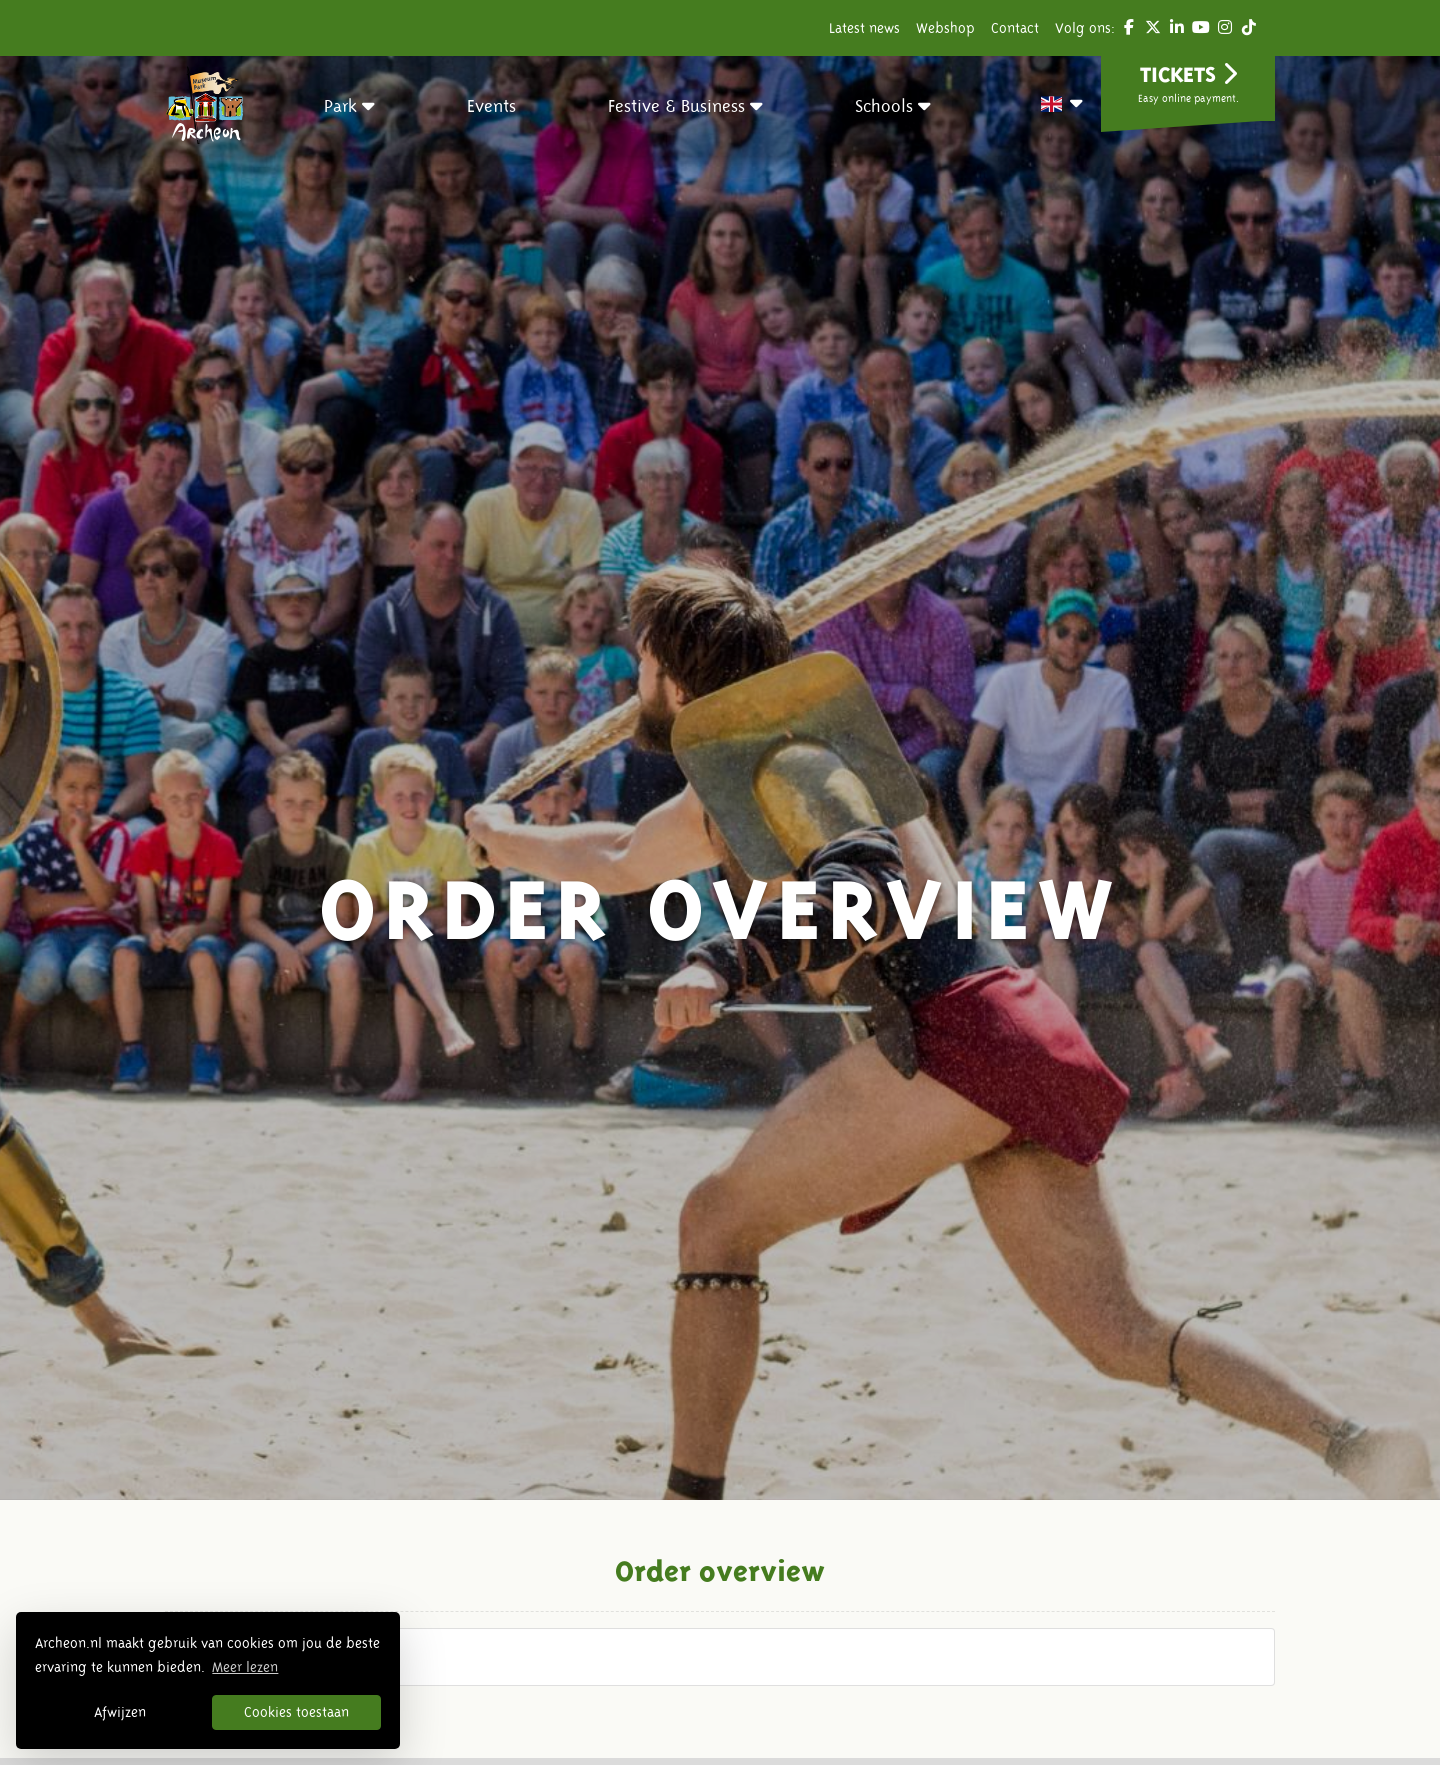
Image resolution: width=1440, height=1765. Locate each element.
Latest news (864, 28)
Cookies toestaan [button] (296, 1712)
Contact (1015, 28)
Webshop (945, 28)
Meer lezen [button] (245, 1667)
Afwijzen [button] (120, 1712)
